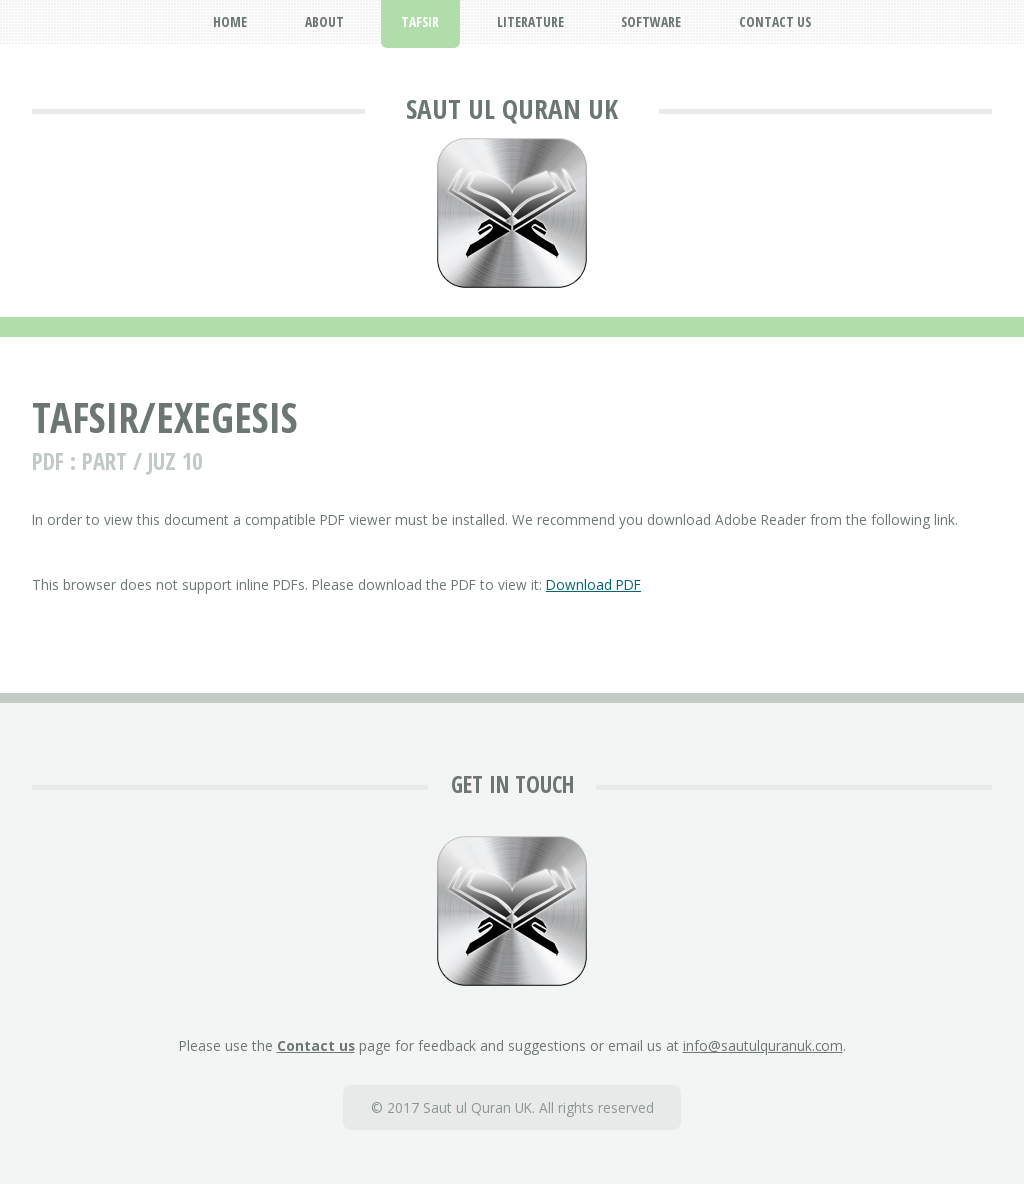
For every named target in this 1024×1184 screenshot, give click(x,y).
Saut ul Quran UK (512, 108)
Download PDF (593, 584)
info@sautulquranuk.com (763, 1045)
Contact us (316, 1045)
